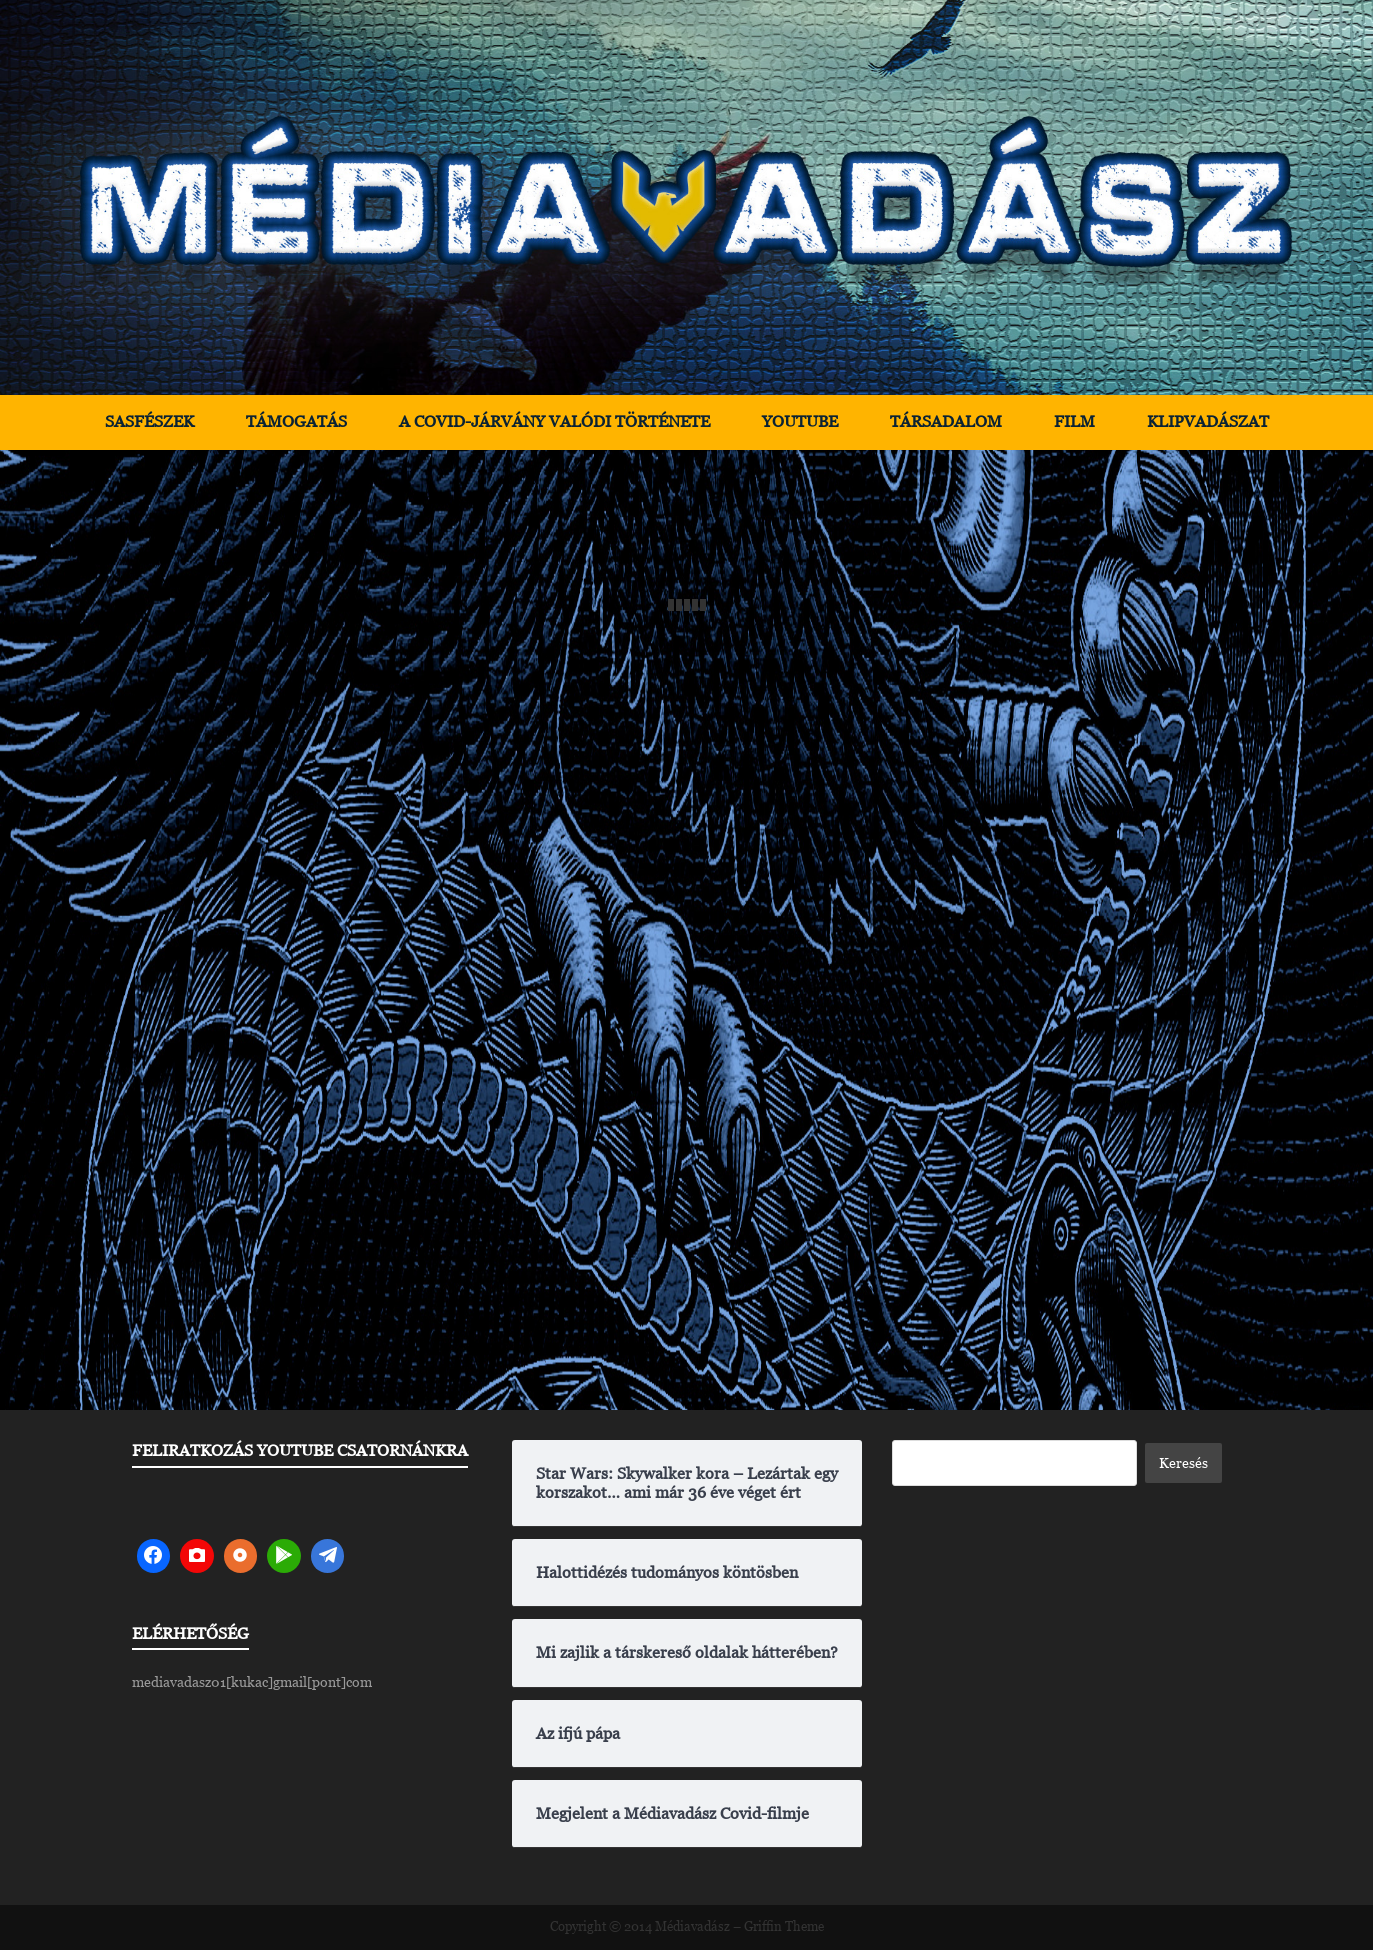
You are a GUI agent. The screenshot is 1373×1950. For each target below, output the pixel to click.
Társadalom (946, 421)
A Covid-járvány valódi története (554, 421)
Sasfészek (149, 421)
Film (1074, 421)
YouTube (800, 421)
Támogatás (296, 421)
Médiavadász (692, 1926)
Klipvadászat (1208, 421)
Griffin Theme (784, 1926)
